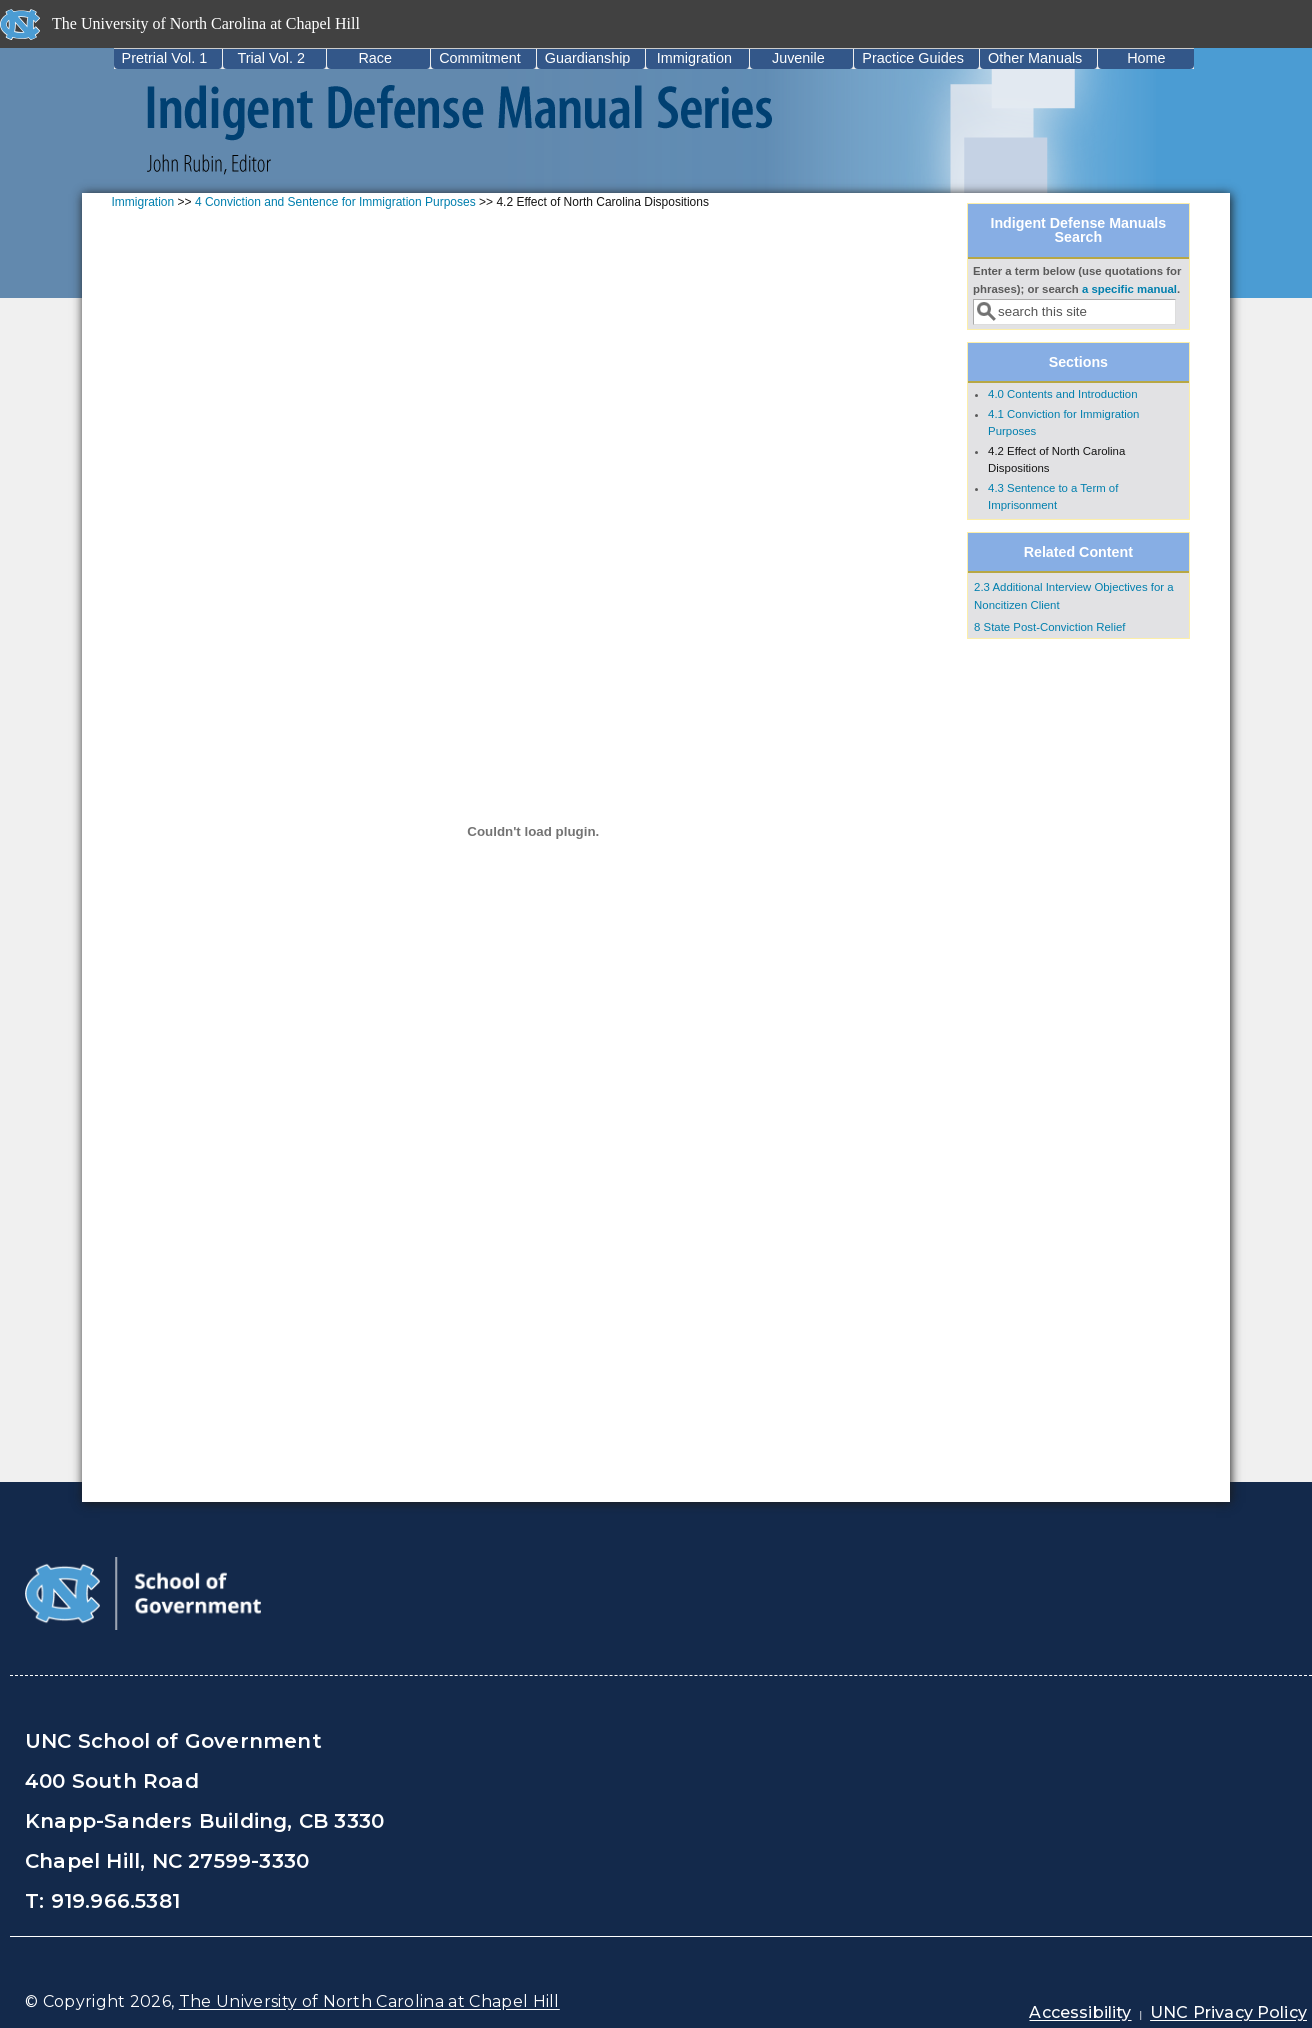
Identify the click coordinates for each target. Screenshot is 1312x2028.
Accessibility (1080, 2012)
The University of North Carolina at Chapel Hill (369, 2001)
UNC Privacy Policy (1228, 2012)
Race (375, 58)
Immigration (694, 58)
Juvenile (798, 58)
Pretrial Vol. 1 (165, 58)
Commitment (480, 58)
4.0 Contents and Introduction (1062, 394)
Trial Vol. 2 (270, 58)
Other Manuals (1035, 58)
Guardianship (588, 58)
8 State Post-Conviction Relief (1049, 627)
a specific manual (1129, 289)
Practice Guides (913, 58)
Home (1146, 58)
